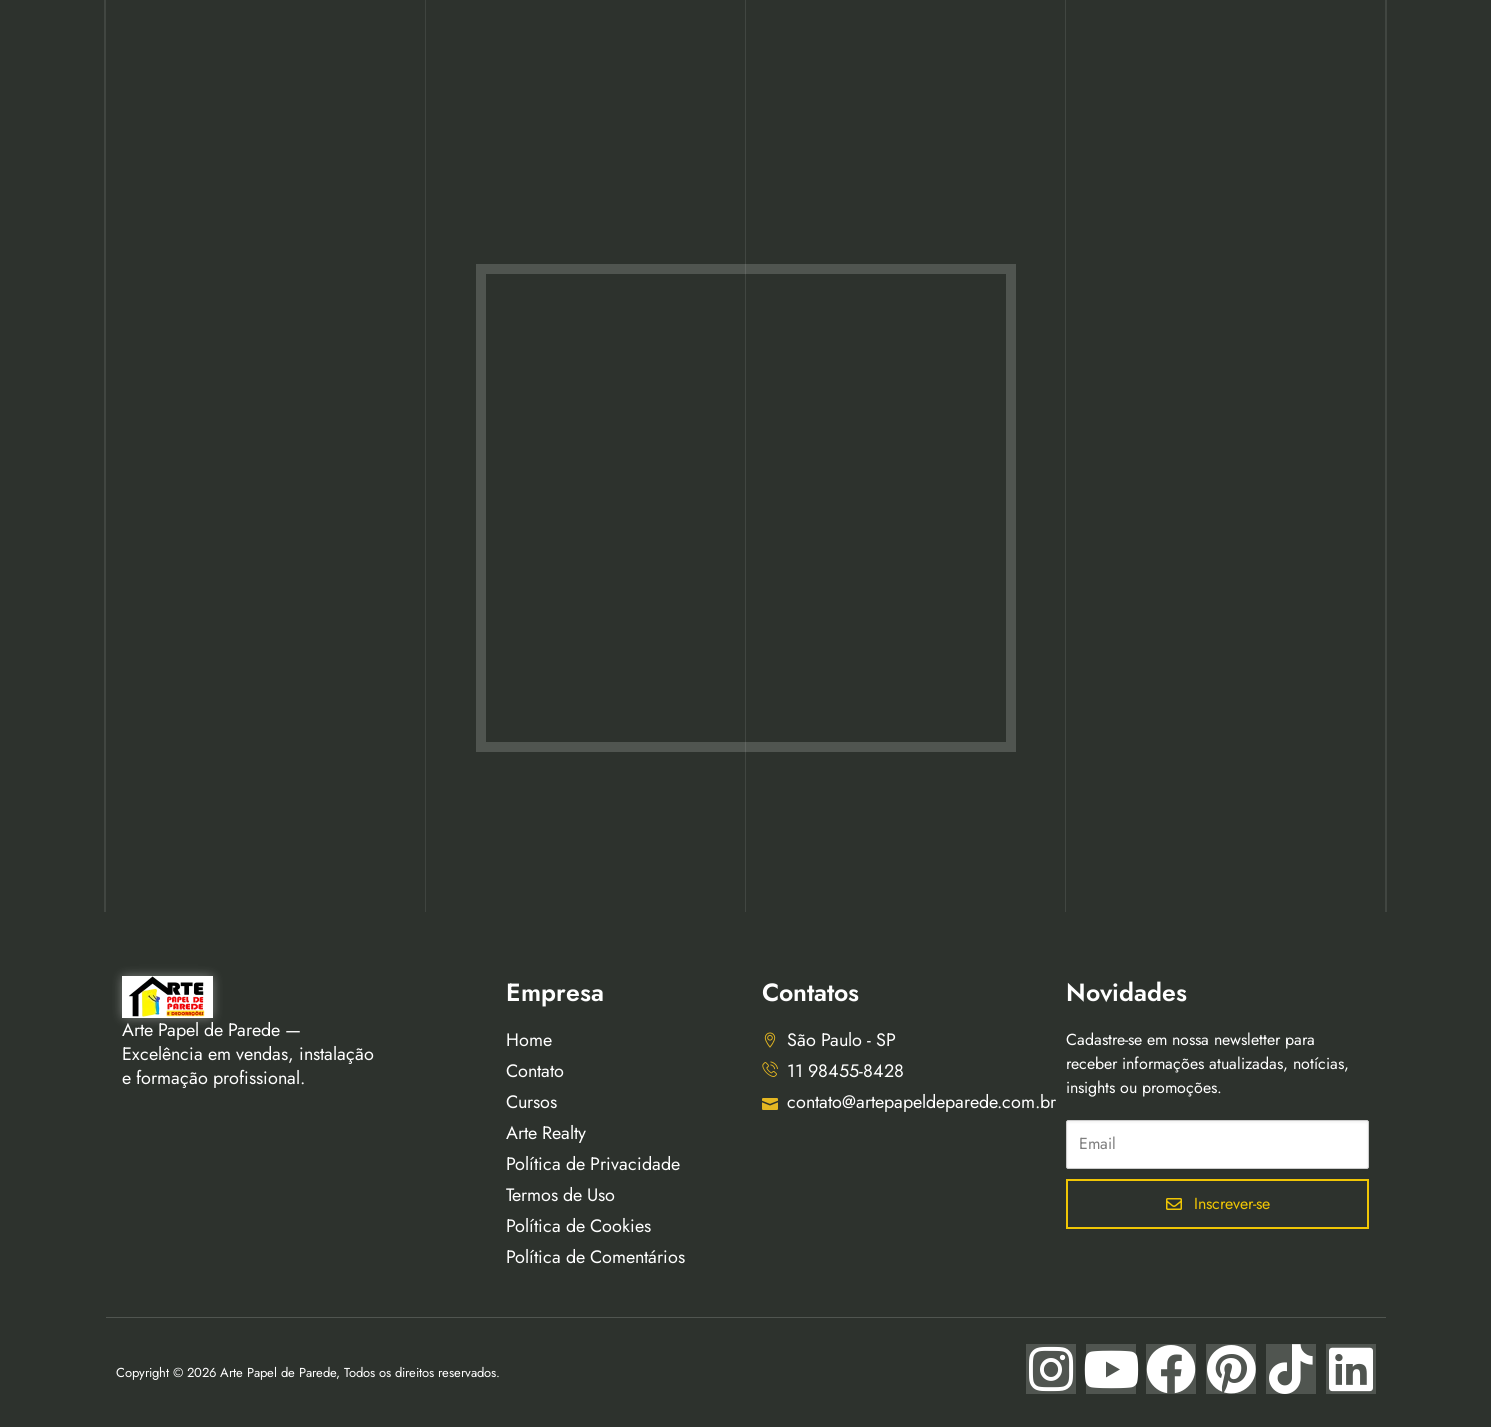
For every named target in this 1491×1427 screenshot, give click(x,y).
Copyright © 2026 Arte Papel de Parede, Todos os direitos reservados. (308, 1372)
